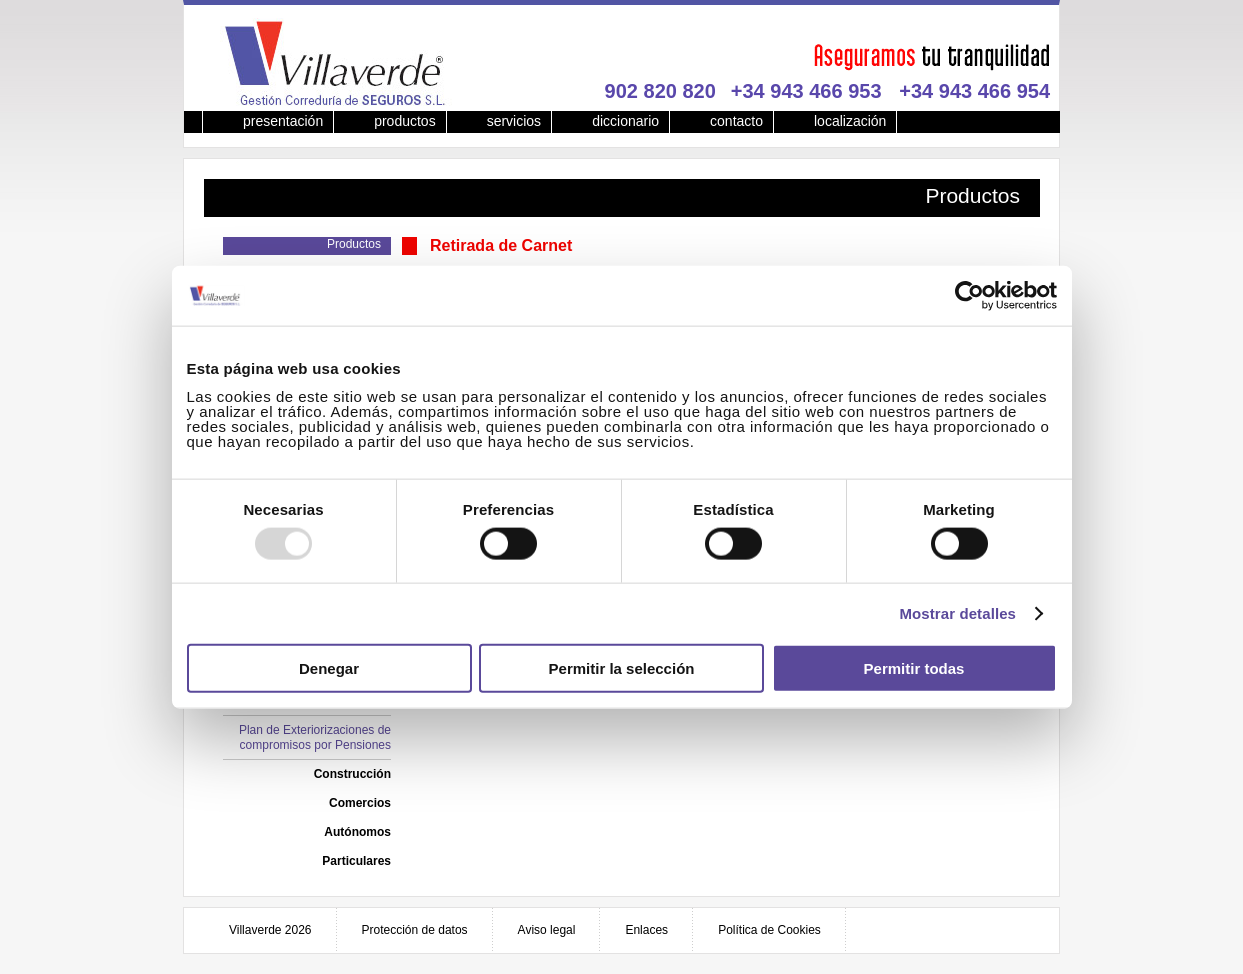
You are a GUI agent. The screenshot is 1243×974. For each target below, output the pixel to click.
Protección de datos (415, 930)
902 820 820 (660, 91)
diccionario (625, 121)
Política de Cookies (769, 930)
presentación (283, 121)
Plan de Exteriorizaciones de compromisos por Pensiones (315, 737)
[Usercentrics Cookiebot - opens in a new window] (969, 296)
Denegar (329, 667)
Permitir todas (914, 667)
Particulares (356, 861)
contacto (736, 121)
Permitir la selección (622, 667)
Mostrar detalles (957, 613)
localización (850, 121)
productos (404, 121)
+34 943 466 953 (806, 91)
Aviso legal (547, 930)
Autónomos (357, 832)
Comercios (360, 803)
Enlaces (646, 930)
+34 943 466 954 (974, 91)
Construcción (352, 774)
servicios (514, 121)
